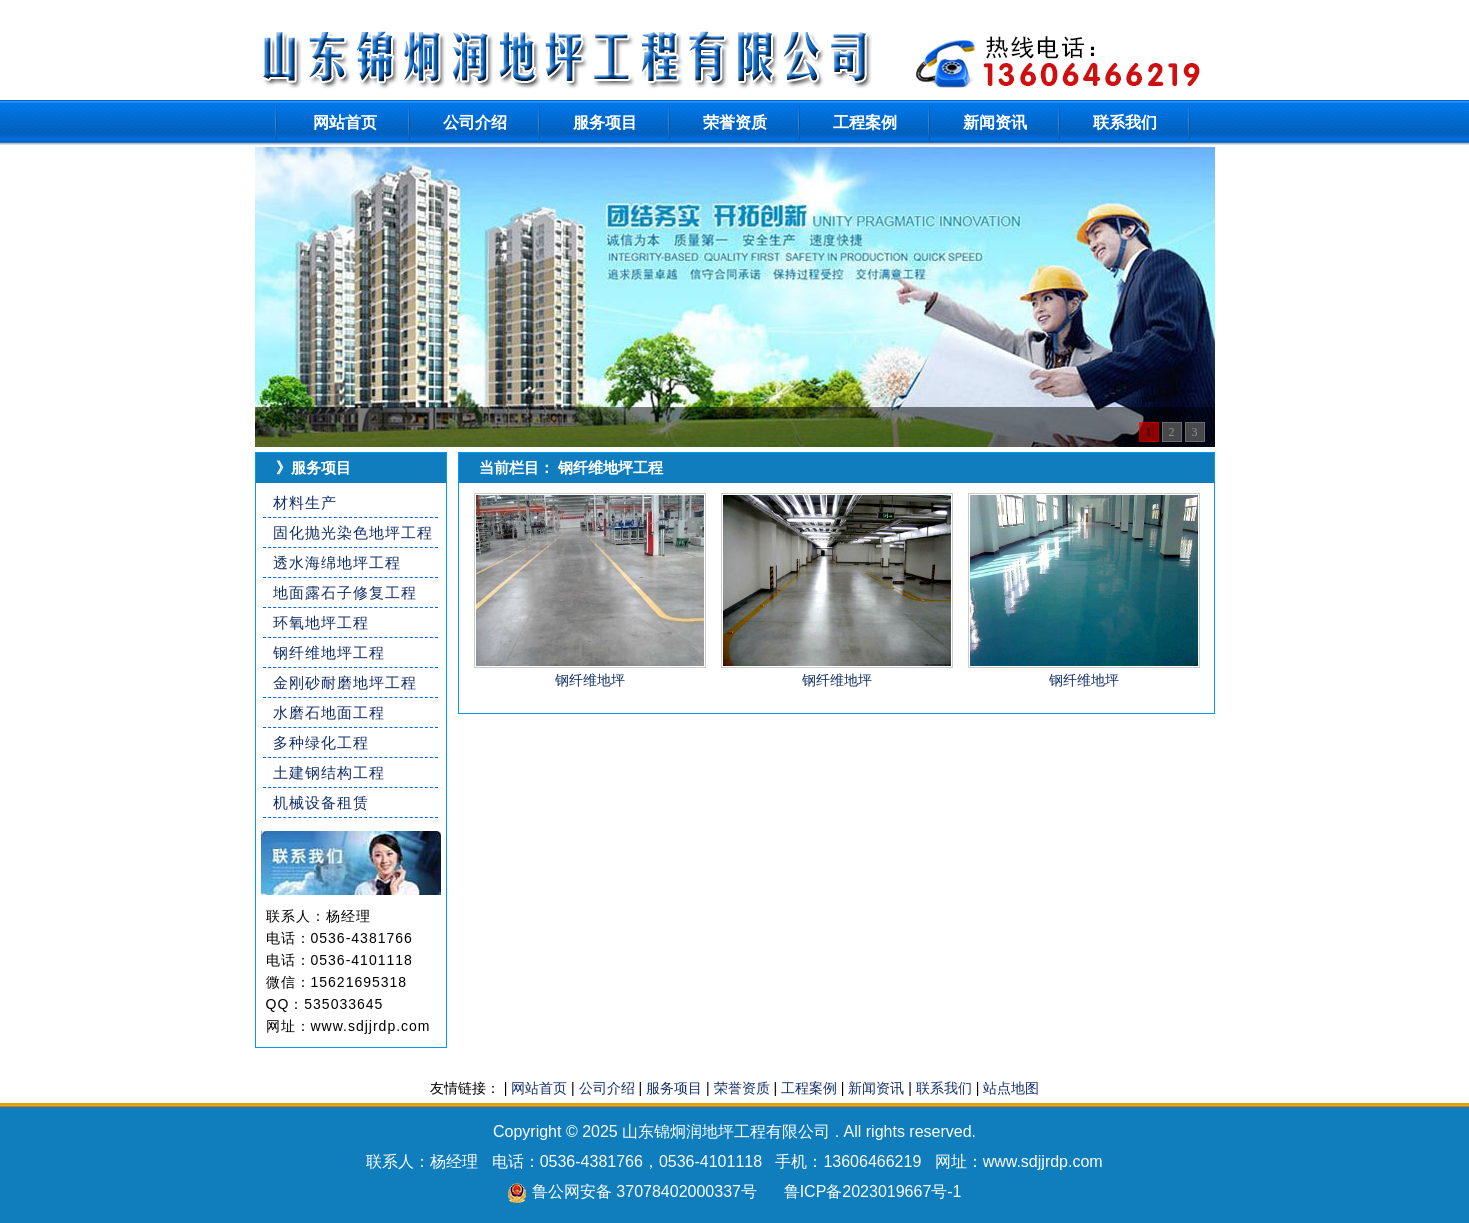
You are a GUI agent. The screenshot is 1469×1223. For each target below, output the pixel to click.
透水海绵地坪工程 (337, 562)
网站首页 (345, 122)
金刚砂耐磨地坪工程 (345, 682)
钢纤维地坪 (590, 680)
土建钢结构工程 (329, 772)
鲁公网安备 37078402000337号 (644, 1191)
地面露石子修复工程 (345, 592)
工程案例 (865, 122)
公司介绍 (475, 122)
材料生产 (305, 502)
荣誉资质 (735, 122)
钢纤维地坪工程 (329, 652)
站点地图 (1011, 1088)
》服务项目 (313, 467)
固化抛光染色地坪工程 (353, 532)
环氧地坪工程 (321, 622)
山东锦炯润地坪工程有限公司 (726, 1131)
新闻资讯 (995, 122)
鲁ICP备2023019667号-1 (873, 1191)
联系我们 (1125, 122)
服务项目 (605, 122)
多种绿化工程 (321, 742)
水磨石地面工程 (329, 712)
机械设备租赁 (321, 802)
